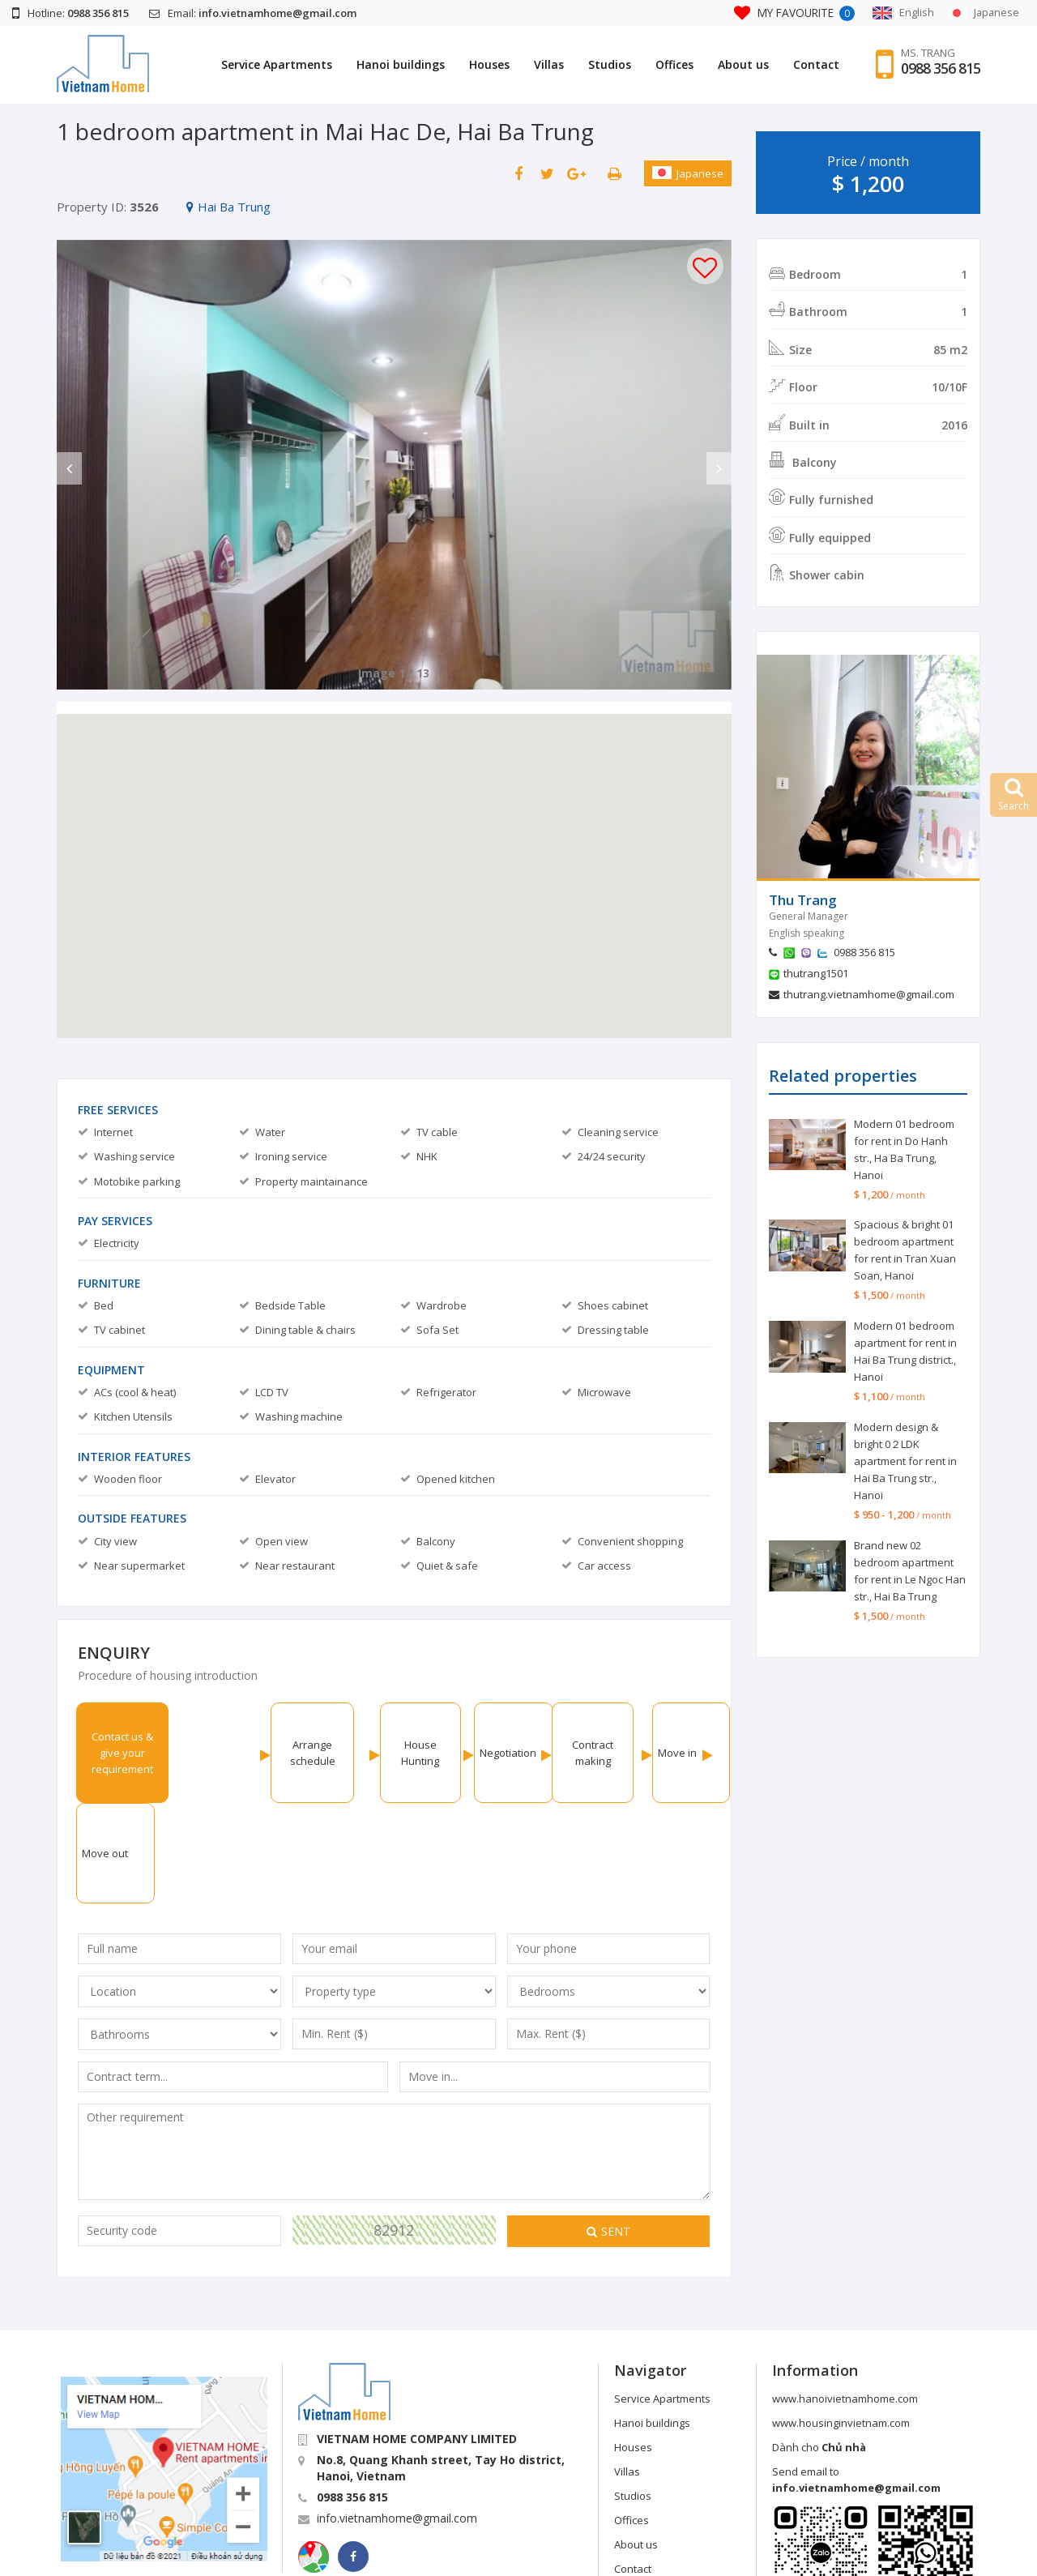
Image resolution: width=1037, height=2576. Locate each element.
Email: (252, 13)
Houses (489, 64)
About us (743, 64)
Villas (549, 64)
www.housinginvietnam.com (841, 2322)
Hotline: (70, 13)
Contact (816, 64)
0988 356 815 (940, 69)
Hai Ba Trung (228, 207)
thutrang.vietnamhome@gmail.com (868, 994)
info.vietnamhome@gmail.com (397, 2417)
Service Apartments (276, 64)
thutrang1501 (815, 973)
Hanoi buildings (400, 64)
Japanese (687, 173)
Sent (608, 2130)
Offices (674, 64)
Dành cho (819, 2346)
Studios (609, 64)
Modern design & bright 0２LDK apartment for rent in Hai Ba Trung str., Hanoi (905, 1461)
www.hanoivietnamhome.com (845, 2298)
